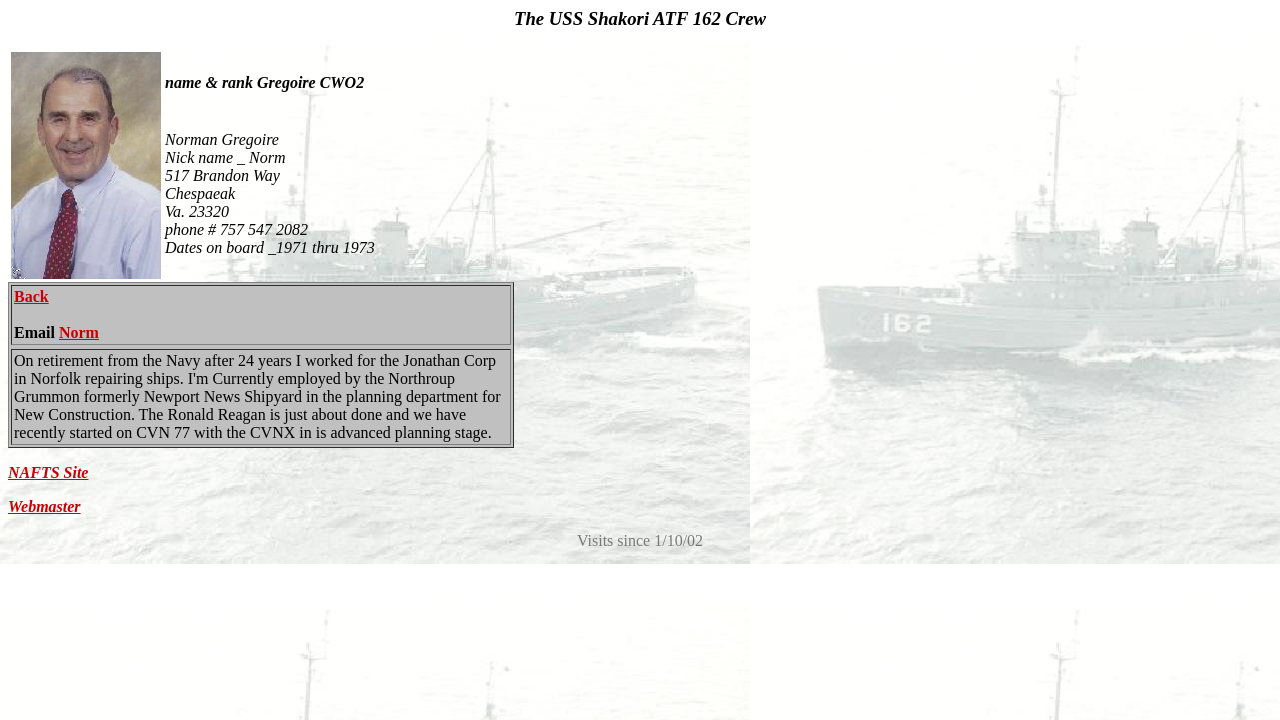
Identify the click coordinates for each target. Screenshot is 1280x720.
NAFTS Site (48, 472)
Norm (79, 332)
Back (31, 296)
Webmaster (44, 506)
